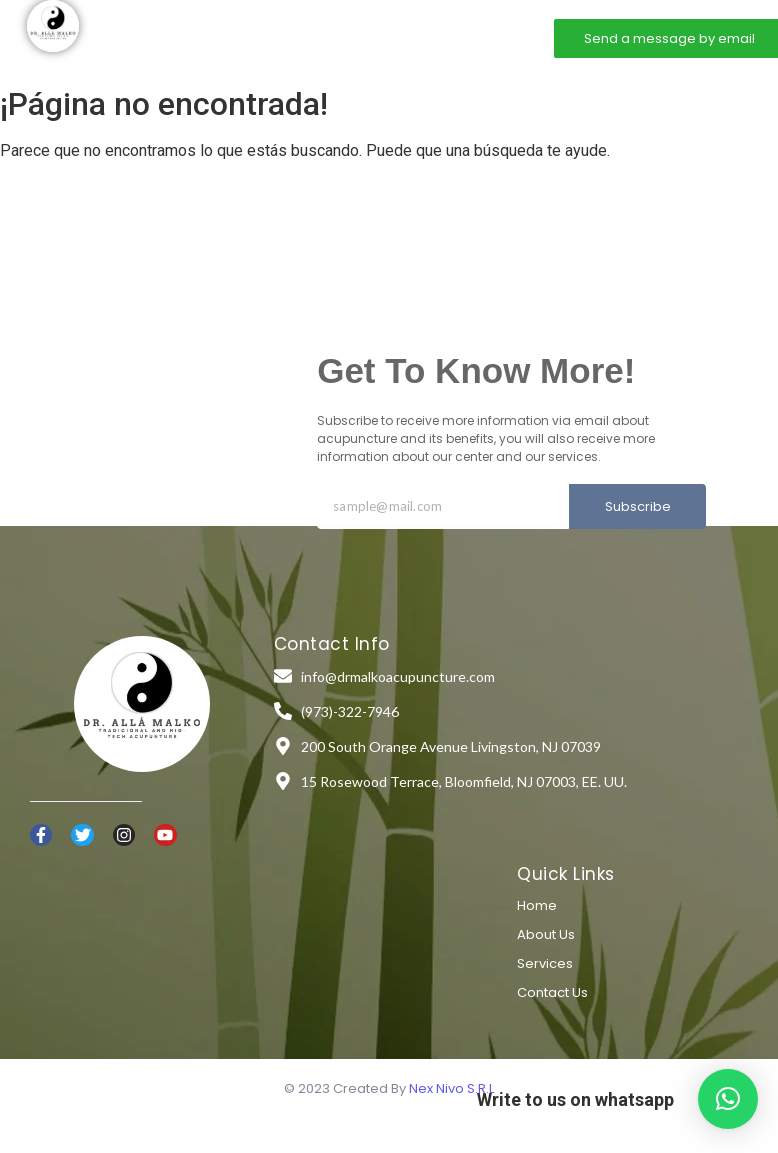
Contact (444, 37)
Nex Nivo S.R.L (451, 1088)
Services (365, 37)
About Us (546, 934)
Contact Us (552, 992)
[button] (728, 1099)
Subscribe (638, 506)
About (292, 37)
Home (225, 37)
